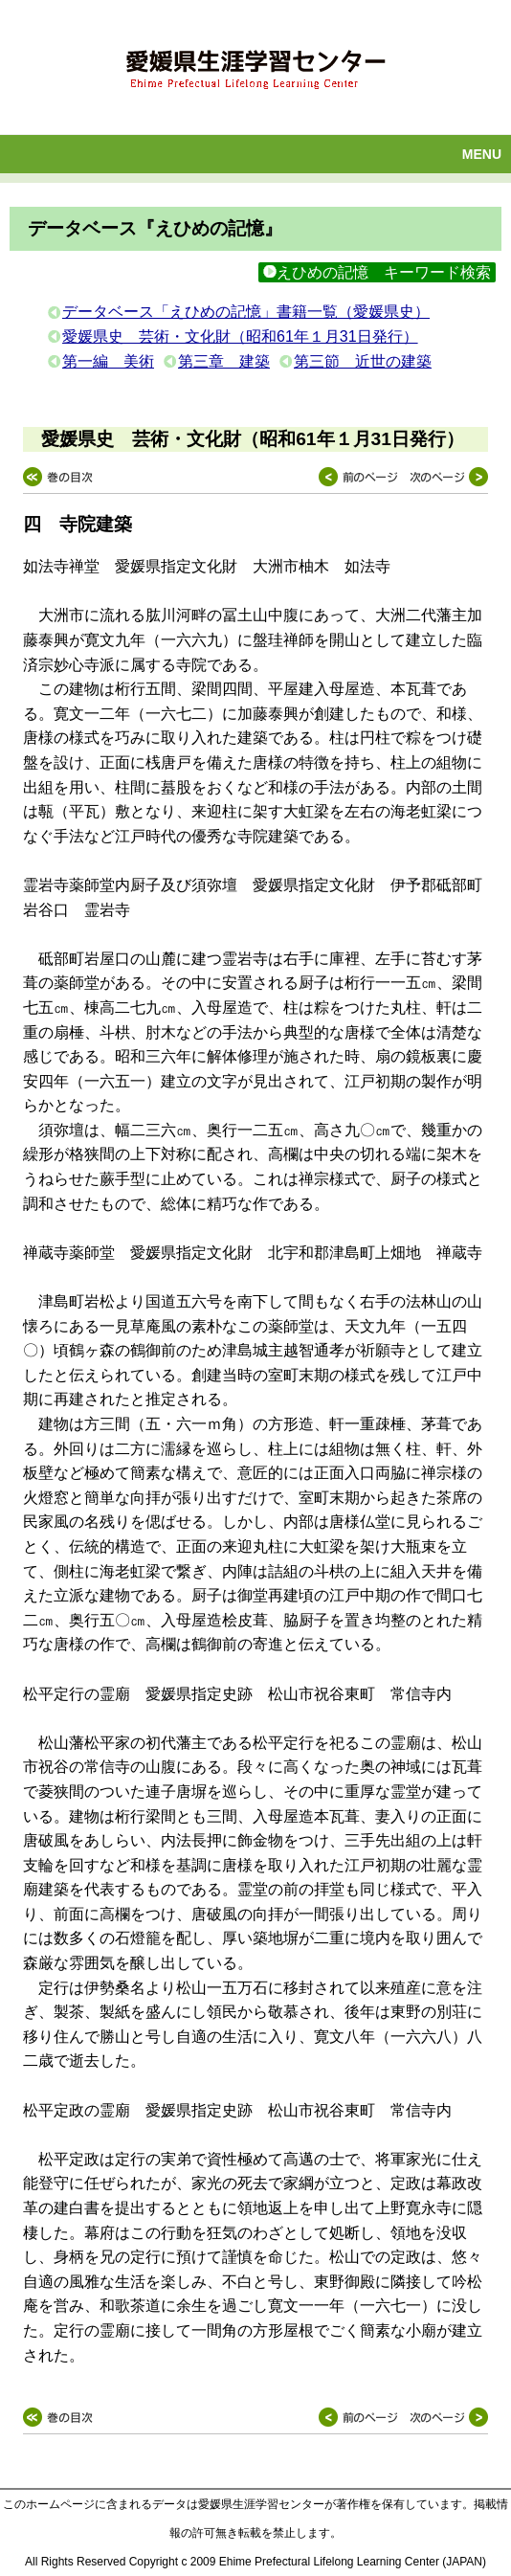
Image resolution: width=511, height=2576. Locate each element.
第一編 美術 (108, 361)
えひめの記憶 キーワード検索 (377, 272)
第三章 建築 (224, 361)
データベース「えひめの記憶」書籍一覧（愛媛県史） (246, 311)
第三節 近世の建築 (363, 361)
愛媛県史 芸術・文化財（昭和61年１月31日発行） (240, 336)
